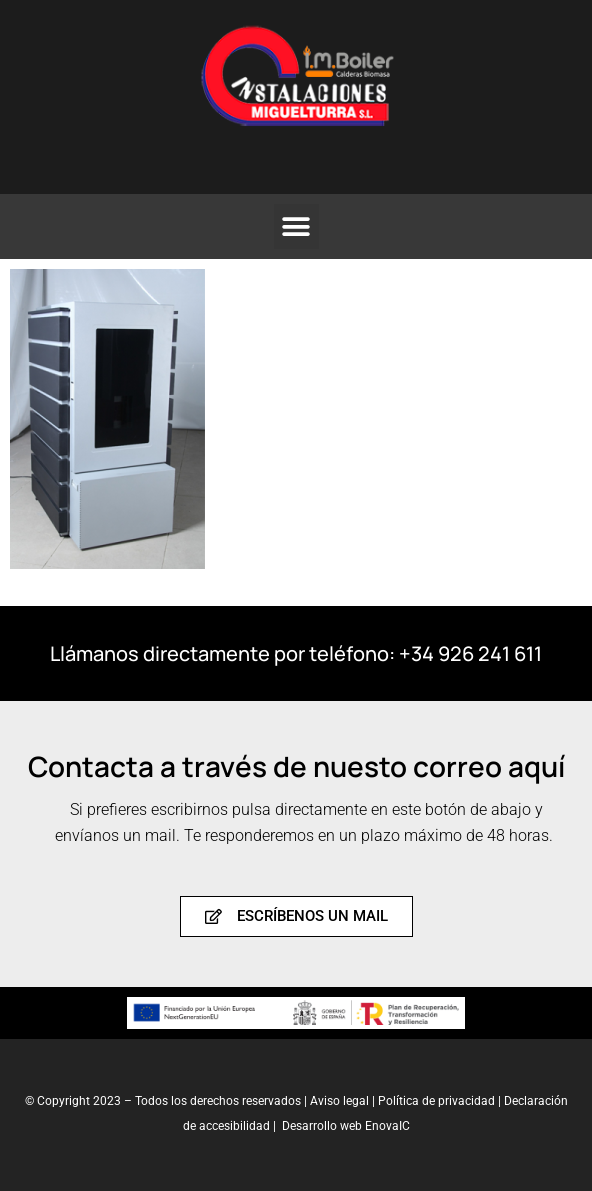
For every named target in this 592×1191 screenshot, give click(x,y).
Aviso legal (339, 1101)
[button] (296, 226)
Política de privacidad (438, 1101)
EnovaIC (387, 1126)
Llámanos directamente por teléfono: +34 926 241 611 (296, 653)
